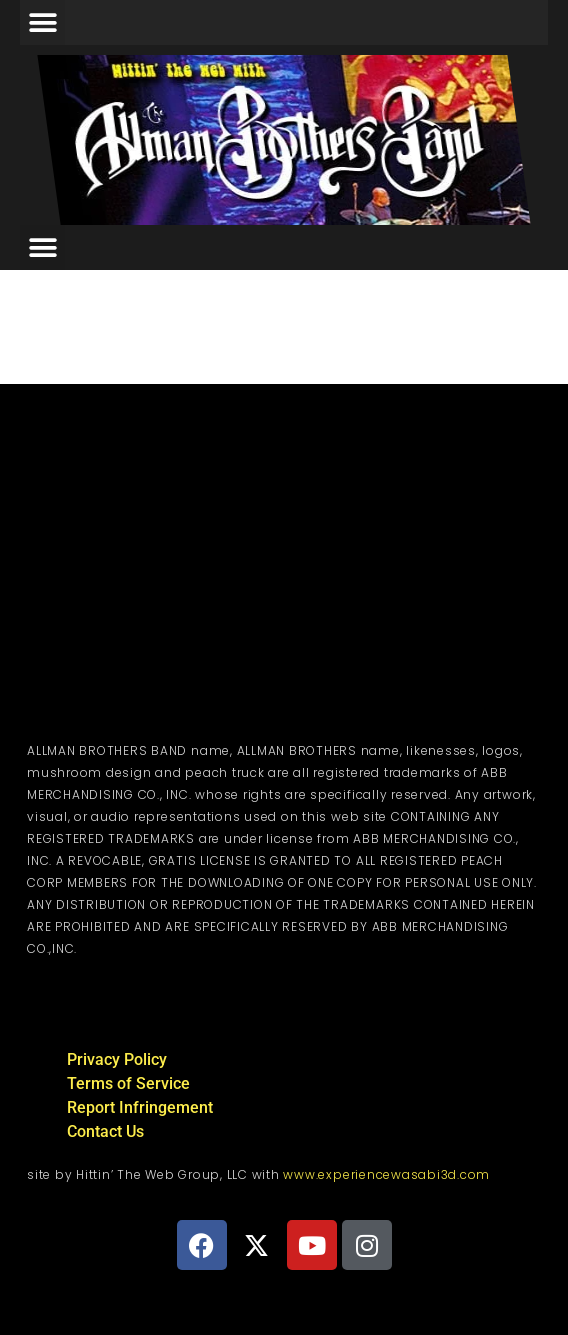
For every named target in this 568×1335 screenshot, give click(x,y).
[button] (42, 22)
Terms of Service (128, 1083)
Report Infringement (140, 1107)
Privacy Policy (117, 1059)
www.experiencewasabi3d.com (386, 1174)
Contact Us (105, 1131)
